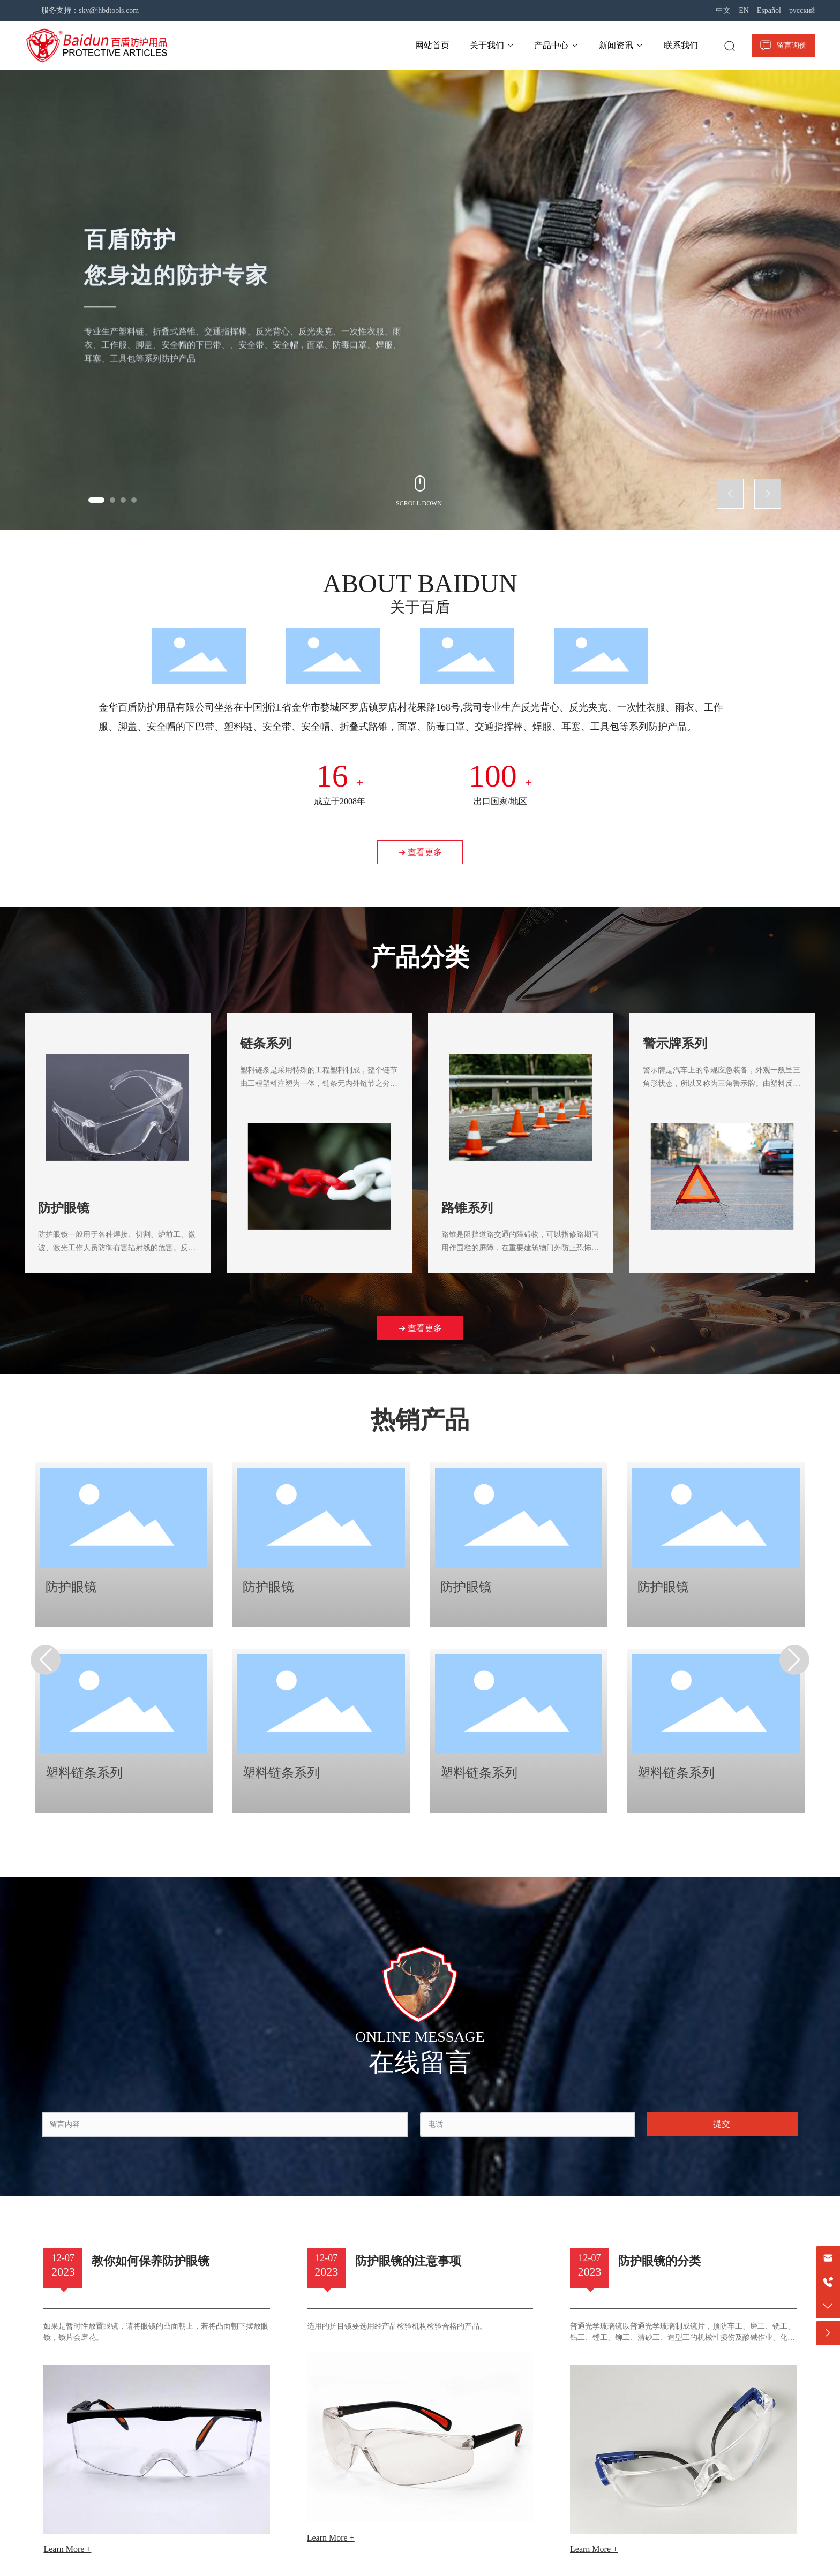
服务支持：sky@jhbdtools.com (90, 10)
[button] (96, 500)
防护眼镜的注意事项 (408, 2261)
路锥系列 (467, 1208)
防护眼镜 (63, 1208)
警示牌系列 (675, 1044)
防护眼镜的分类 (659, 2261)
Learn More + (67, 2549)
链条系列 (265, 1044)
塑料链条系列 (84, 1773)
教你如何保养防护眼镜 (150, 2261)
